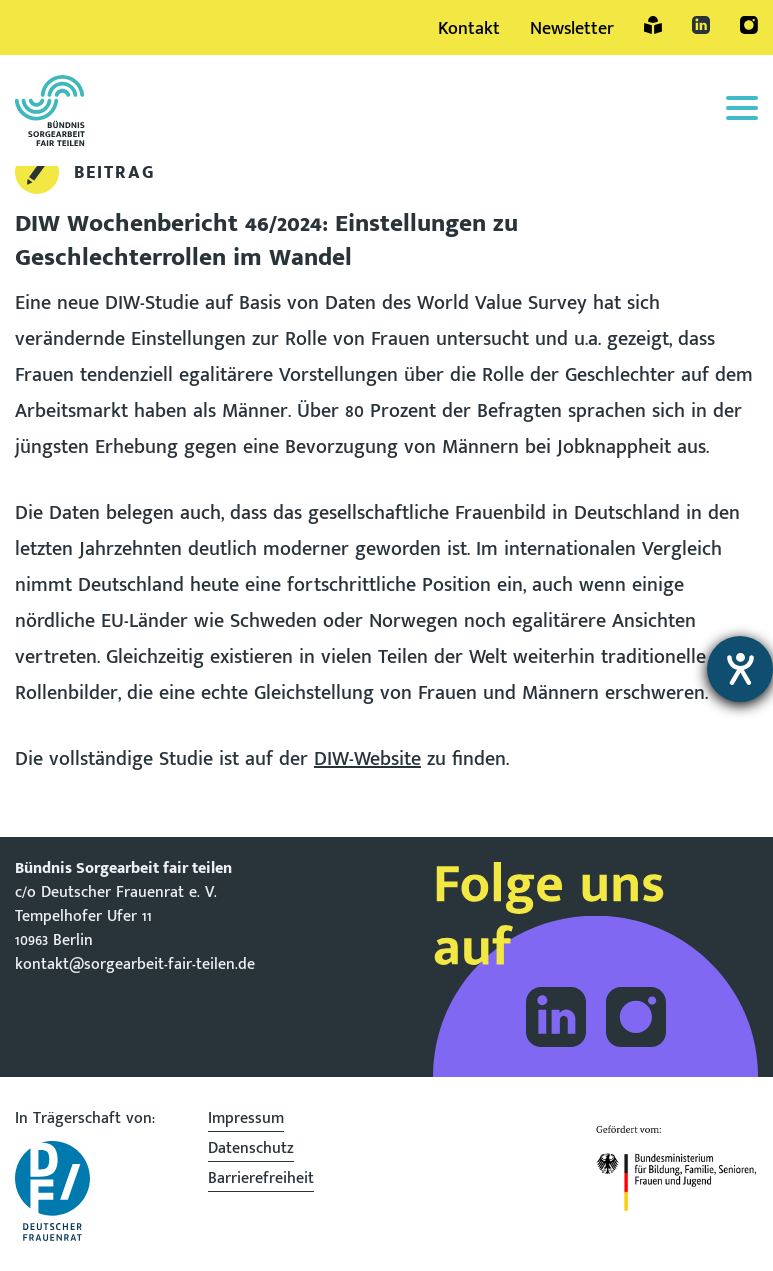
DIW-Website (367, 759)
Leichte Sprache (653, 25)
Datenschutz (251, 1151)
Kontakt (469, 29)
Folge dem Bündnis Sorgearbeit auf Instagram (636, 1017)
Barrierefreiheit (261, 1181)
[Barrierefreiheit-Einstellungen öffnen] (740, 669)
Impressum (246, 1121)
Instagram (749, 25)
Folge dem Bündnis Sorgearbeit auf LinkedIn (556, 1017)
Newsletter (572, 29)
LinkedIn (701, 25)
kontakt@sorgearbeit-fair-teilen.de (135, 964)
